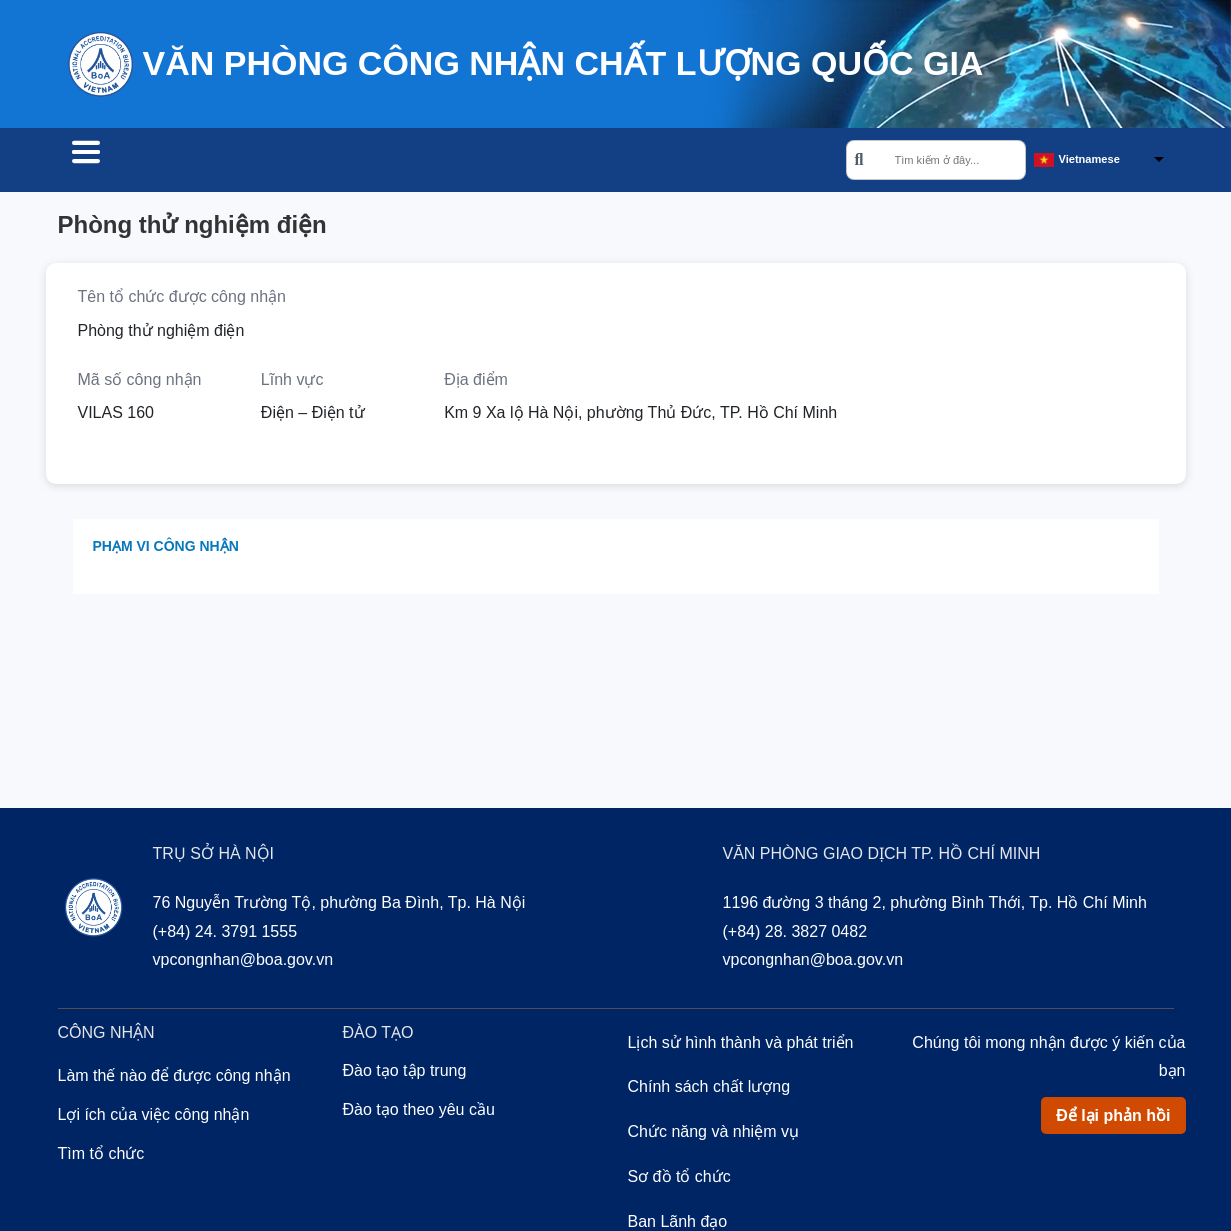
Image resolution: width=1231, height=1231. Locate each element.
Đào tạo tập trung (405, 1073)
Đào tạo (387, 162)
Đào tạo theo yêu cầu (419, 1112)
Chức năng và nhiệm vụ (713, 1134)
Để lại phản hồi (1113, 1118)
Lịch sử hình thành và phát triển (741, 1045)
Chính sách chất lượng (709, 1089)
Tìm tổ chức (129, 162)
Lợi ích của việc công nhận (154, 1117)
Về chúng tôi (513, 162)
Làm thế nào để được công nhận (174, 1078)
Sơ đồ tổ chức (679, 1179)
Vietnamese (1089, 161)
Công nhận (268, 162)
